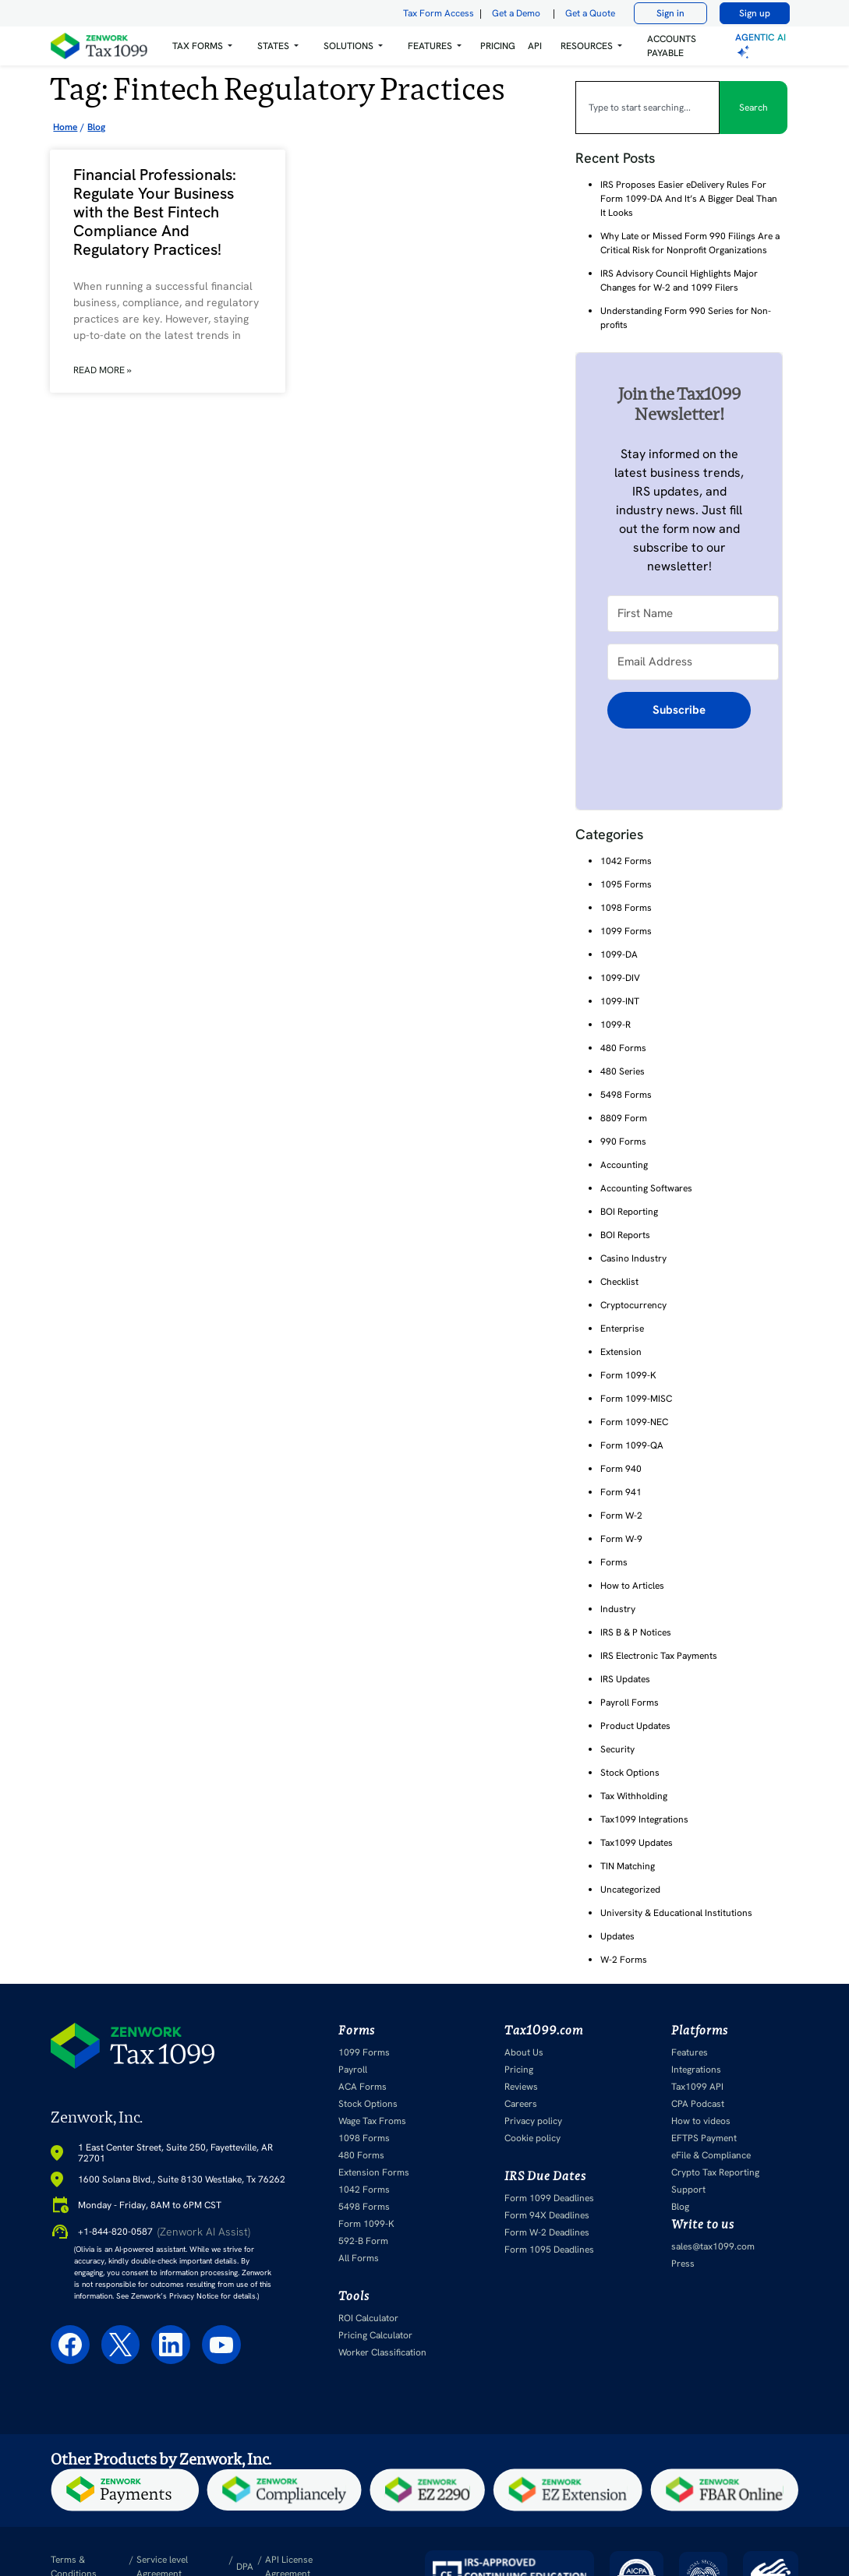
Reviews (521, 2086)
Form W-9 (621, 1539)
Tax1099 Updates (636, 1843)
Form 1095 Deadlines (549, 2249)
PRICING (497, 46)
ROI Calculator (368, 2318)
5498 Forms (626, 1095)
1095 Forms (626, 884)
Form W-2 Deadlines (546, 2232)
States (273, 46)
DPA (244, 2566)
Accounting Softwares (646, 1188)
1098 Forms (626, 908)
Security (617, 1749)
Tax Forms (197, 46)
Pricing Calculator (375, 2335)
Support (688, 2189)
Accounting (624, 1165)
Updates (617, 1936)
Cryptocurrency (633, 1305)
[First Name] (693, 613)
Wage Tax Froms (372, 2120)
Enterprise (622, 1328)
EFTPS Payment (704, 2138)
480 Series (622, 1071)
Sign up (754, 13)
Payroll (352, 2069)
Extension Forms (373, 2172)
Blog (680, 2206)
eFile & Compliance (711, 2155)
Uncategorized (630, 1889)
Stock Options (630, 1772)
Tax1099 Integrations (644, 1819)
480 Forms (623, 1048)
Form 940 (621, 1469)
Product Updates (635, 1726)
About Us (523, 2052)
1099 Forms (626, 931)
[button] (202, 46)
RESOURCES (587, 46)
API (535, 46)
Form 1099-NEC (634, 1422)
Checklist (619, 1282)
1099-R (615, 1024)
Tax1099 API (697, 2086)
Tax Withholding (633, 1796)
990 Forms (623, 1141)
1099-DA (619, 954)
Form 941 (621, 1492)
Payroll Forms (629, 1702)
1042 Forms (626, 861)
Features (689, 2052)
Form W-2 (621, 1515)
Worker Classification (382, 2352)
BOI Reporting (629, 1211)
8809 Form (623, 1118)
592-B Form (363, 2240)
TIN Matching (627, 1866)
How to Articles (632, 1585)
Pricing (518, 2069)
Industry (617, 1609)
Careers (520, 2103)
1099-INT (619, 1001)
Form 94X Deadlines (546, 2215)
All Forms (358, 2258)
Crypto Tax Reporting (715, 2172)
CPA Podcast (697, 2103)
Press (683, 2263)
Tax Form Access (438, 13)
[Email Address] (693, 662)
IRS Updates (625, 1679)
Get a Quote (590, 13)
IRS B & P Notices (635, 1632)
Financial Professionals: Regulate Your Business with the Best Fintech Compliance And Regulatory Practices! (154, 211)
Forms (614, 1562)
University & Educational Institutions (676, 1913)
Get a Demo (516, 13)
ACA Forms (362, 2086)
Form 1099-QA (631, 1445)
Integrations (696, 2069)
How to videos (700, 2120)
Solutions (348, 46)
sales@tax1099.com (713, 2246)
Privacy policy (533, 2120)
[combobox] (647, 107)
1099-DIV (620, 978)
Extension (621, 1352)
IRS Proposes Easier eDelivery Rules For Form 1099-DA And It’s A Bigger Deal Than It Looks (688, 198)
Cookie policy (532, 2138)
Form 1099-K (628, 1375)
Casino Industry (633, 1258)
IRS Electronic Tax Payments (658, 1656)
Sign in (670, 13)
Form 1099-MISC (636, 1398)
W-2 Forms (623, 1959)
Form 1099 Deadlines (549, 2198)
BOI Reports (625, 1235)
